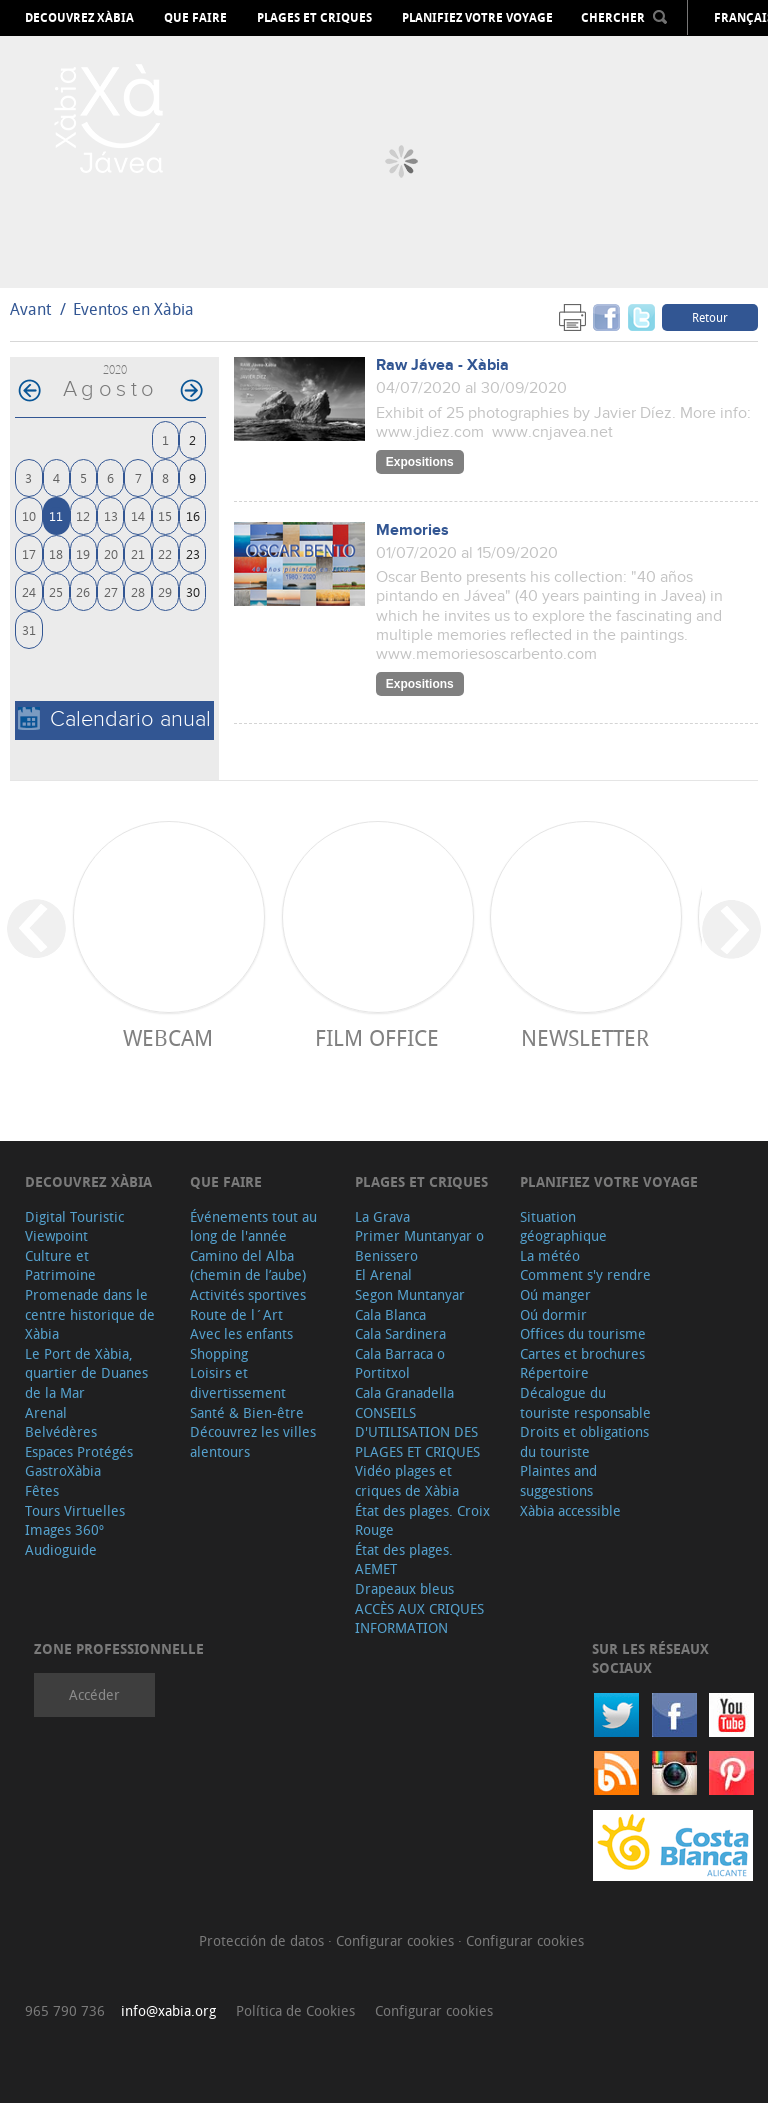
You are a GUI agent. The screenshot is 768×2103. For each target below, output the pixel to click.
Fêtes (42, 1490)
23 (193, 553)
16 (193, 515)
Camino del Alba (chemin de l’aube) (248, 1265)
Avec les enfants (241, 1333)
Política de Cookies (295, 2010)
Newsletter (585, 1037)
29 (165, 591)
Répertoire (554, 1372)
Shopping (219, 1353)
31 (29, 629)
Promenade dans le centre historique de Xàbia (90, 1314)
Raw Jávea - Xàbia (442, 365)
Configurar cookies (397, 1940)
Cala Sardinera (400, 1333)
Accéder (94, 1694)
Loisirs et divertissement (238, 1382)
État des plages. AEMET (404, 1559)
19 (83, 553)
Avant (30, 309)
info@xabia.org (168, 2010)
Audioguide (61, 1549)
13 (111, 515)
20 (111, 553)
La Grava (382, 1216)
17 (29, 553)
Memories (412, 530)
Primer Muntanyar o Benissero (419, 1245)
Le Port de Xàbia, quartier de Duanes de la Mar (86, 1373)
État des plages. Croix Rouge (422, 1520)
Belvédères (61, 1431)
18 (56, 553)
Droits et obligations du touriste (584, 1441)
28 (138, 591)
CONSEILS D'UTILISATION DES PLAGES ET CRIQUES (417, 1432)
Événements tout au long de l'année (253, 1226)
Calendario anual (114, 719)
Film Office (377, 1037)
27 (111, 591)
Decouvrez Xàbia (79, 18)
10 (29, 515)
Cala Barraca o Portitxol (400, 1363)
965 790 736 (65, 2010)
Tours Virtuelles (75, 1510)
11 (56, 515)
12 (83, 515)
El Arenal (383, 1274)
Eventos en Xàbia (133, 309)
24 (29, 591)
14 (138, 515)
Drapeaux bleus (404, 1588)
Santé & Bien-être (247, 1412)
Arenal (46, 1412)
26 (83, 591)
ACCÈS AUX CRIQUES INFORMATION (419, 1618)
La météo (550, 1255)
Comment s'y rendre (585, 1274)
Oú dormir (553, 1314)
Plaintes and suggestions (558, 1480)
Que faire (195, 18)
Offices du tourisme (583, 1333)
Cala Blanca (390, 1314)
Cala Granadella (404, 1392)
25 (56, 591)
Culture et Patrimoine (60, 1265)
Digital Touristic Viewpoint (74, 1226)
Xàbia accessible (570, 1510)
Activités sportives (248, 1294)
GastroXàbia (63, 1470)
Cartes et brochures (582, 1353)
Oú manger (555, 1294)
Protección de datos (263, 1940)
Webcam (168, 1037)
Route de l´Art (236, 1314)
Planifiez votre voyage (477, 18)
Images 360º (64, 1529)
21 (138, 553)
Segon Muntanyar (410, 1294)
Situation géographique (563, 1226)
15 (165, 515)
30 (193, 591)
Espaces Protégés (79, 1451)
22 (165, 553)
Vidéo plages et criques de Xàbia (407, 1480)
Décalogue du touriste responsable (585, 1402)
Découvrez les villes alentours (253, 1441)
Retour (710, 317)
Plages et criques (314, 18)
